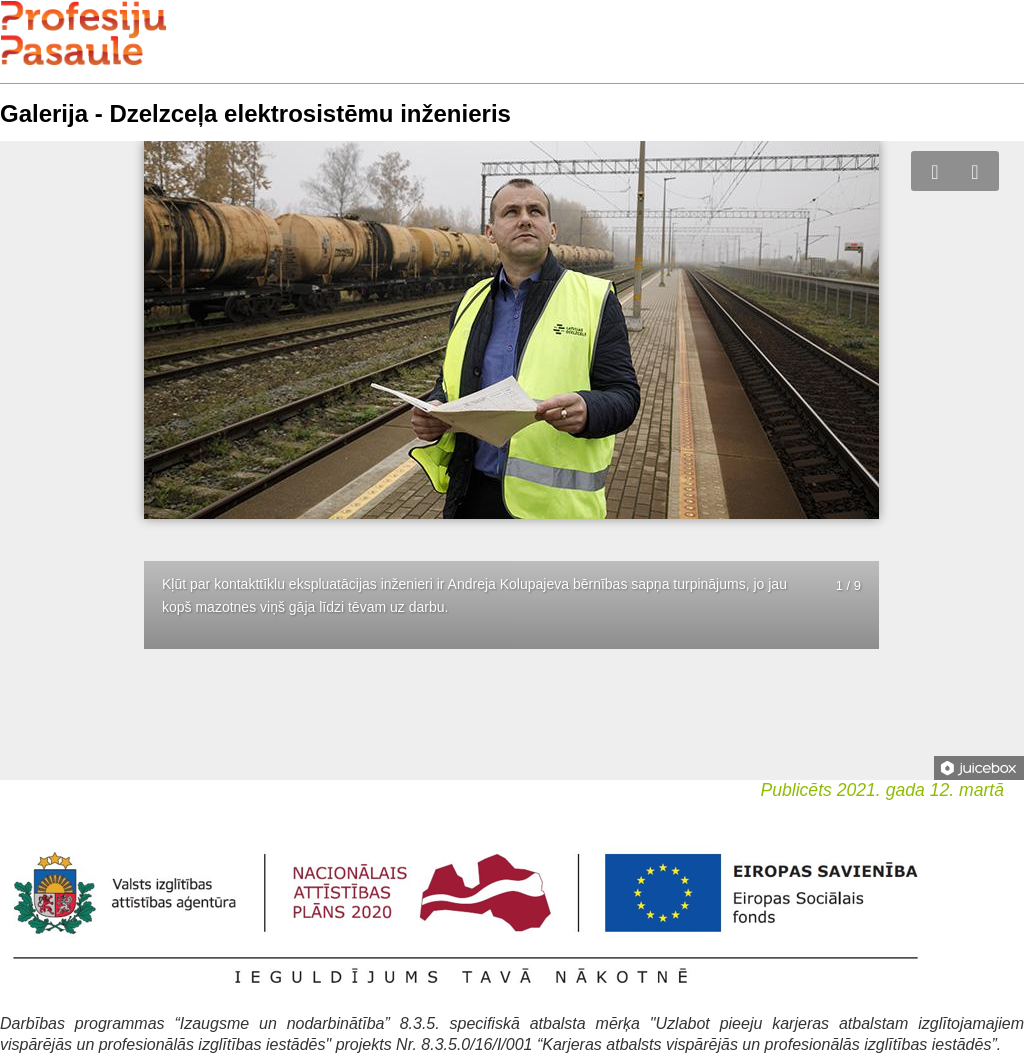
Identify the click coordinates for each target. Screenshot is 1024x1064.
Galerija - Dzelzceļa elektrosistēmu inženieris (255, 113)
